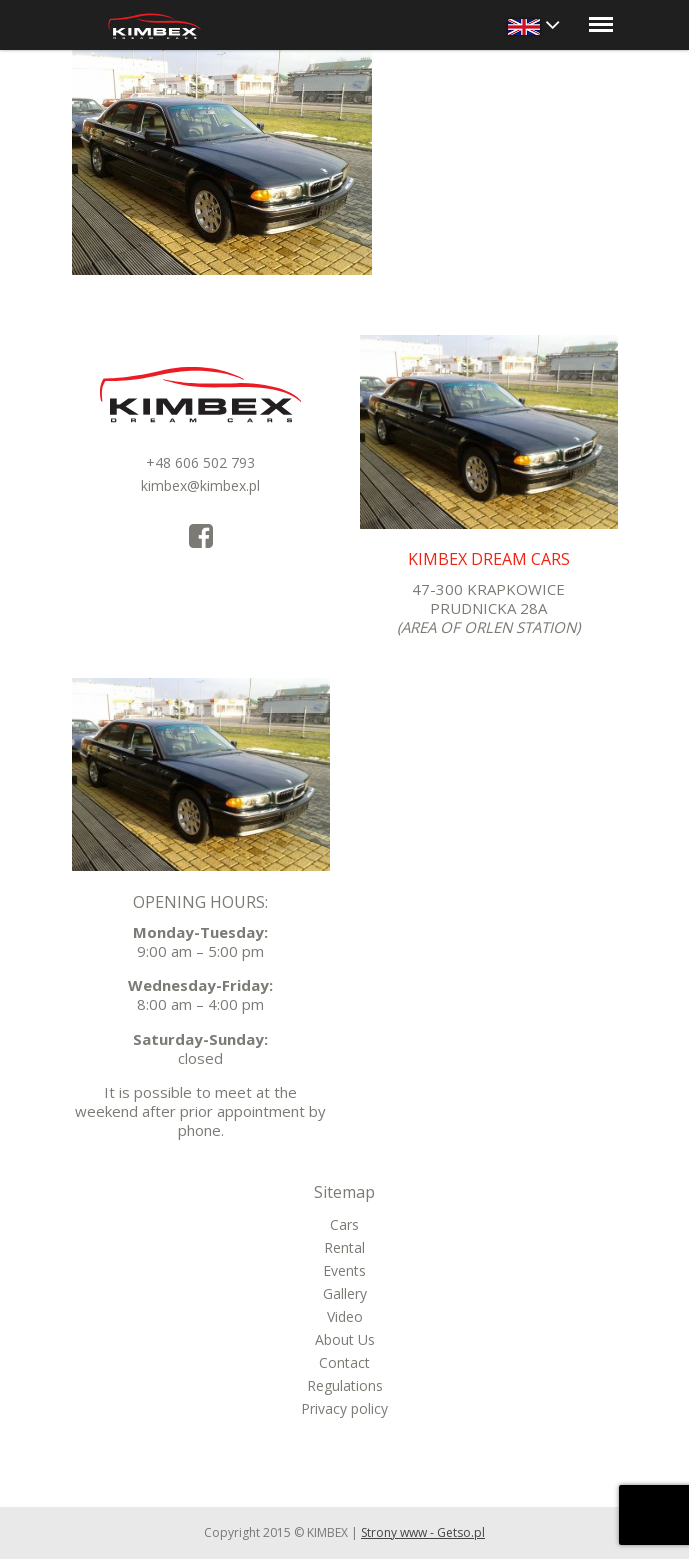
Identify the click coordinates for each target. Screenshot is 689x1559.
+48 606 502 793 (200, 462)
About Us (345, 1339)
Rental (344, 1247)
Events (344, 1270)
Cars (344, 1224)
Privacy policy (344, 1408)
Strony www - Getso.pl (423, 1532)
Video (345, 1316)
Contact (344, 1362)
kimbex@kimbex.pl (200, 485)
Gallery (345, 1293)
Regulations (345, 1385)
